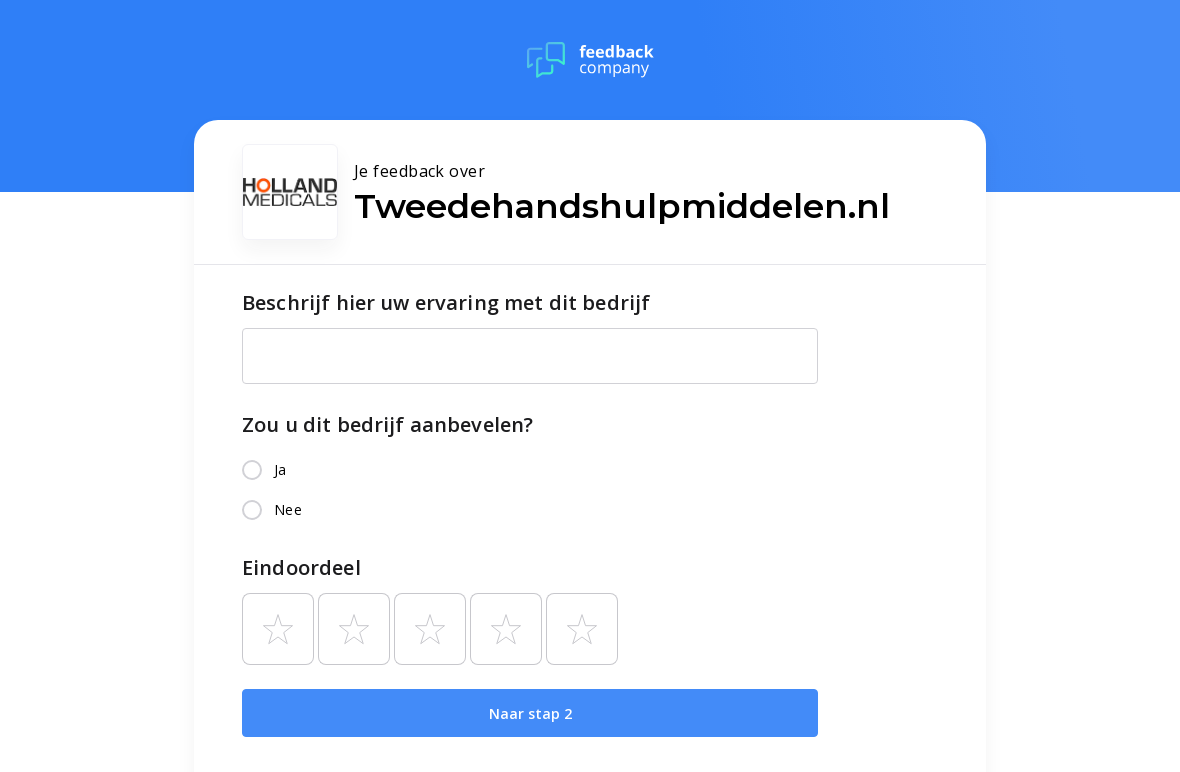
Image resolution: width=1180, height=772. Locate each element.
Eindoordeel (301, 567)
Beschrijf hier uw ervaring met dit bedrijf (446, 302)
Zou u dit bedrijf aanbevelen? (387, 424)
